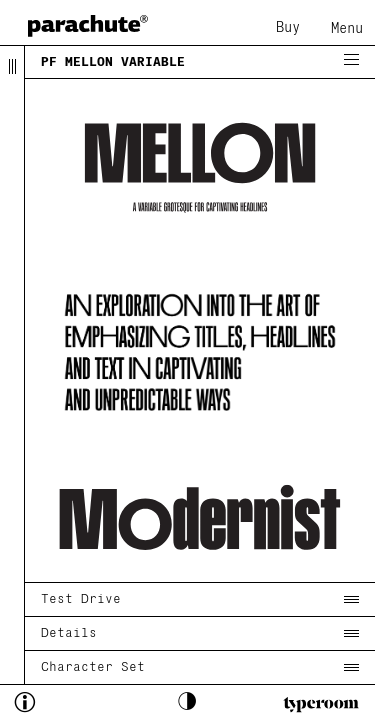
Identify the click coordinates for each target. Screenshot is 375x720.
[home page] (88, 25)
